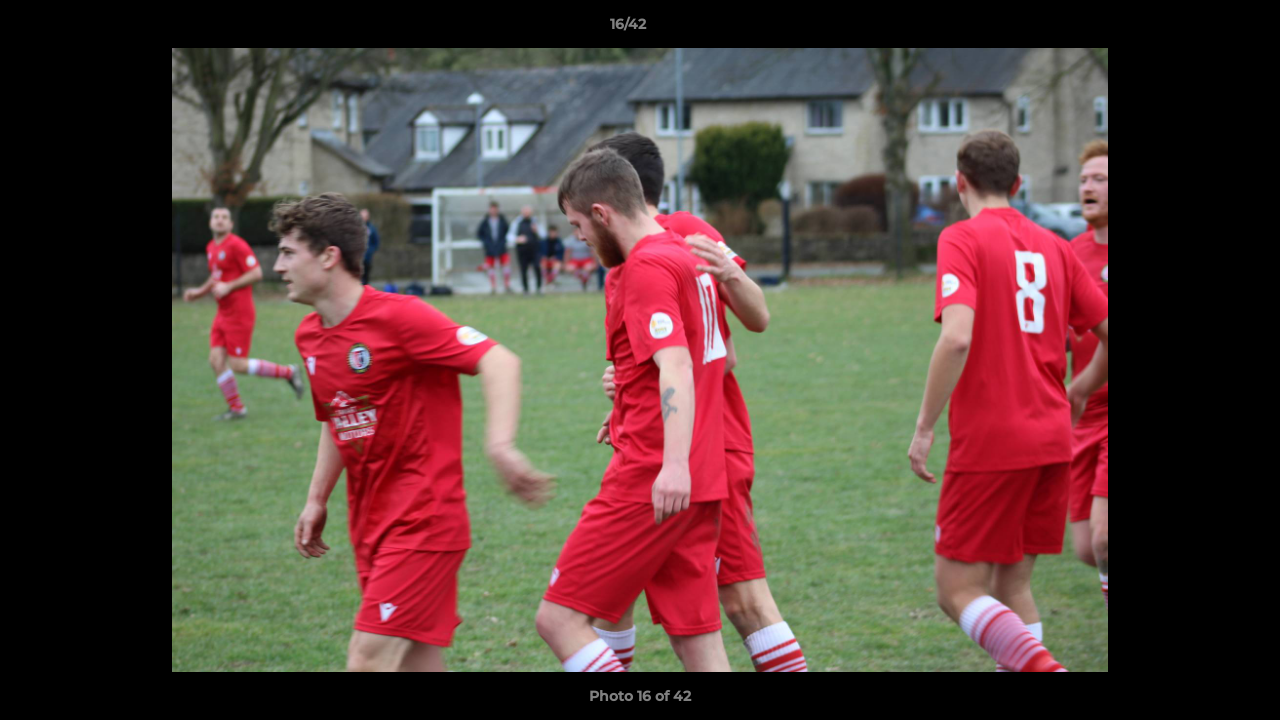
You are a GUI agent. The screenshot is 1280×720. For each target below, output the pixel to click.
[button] (1196, 29)
